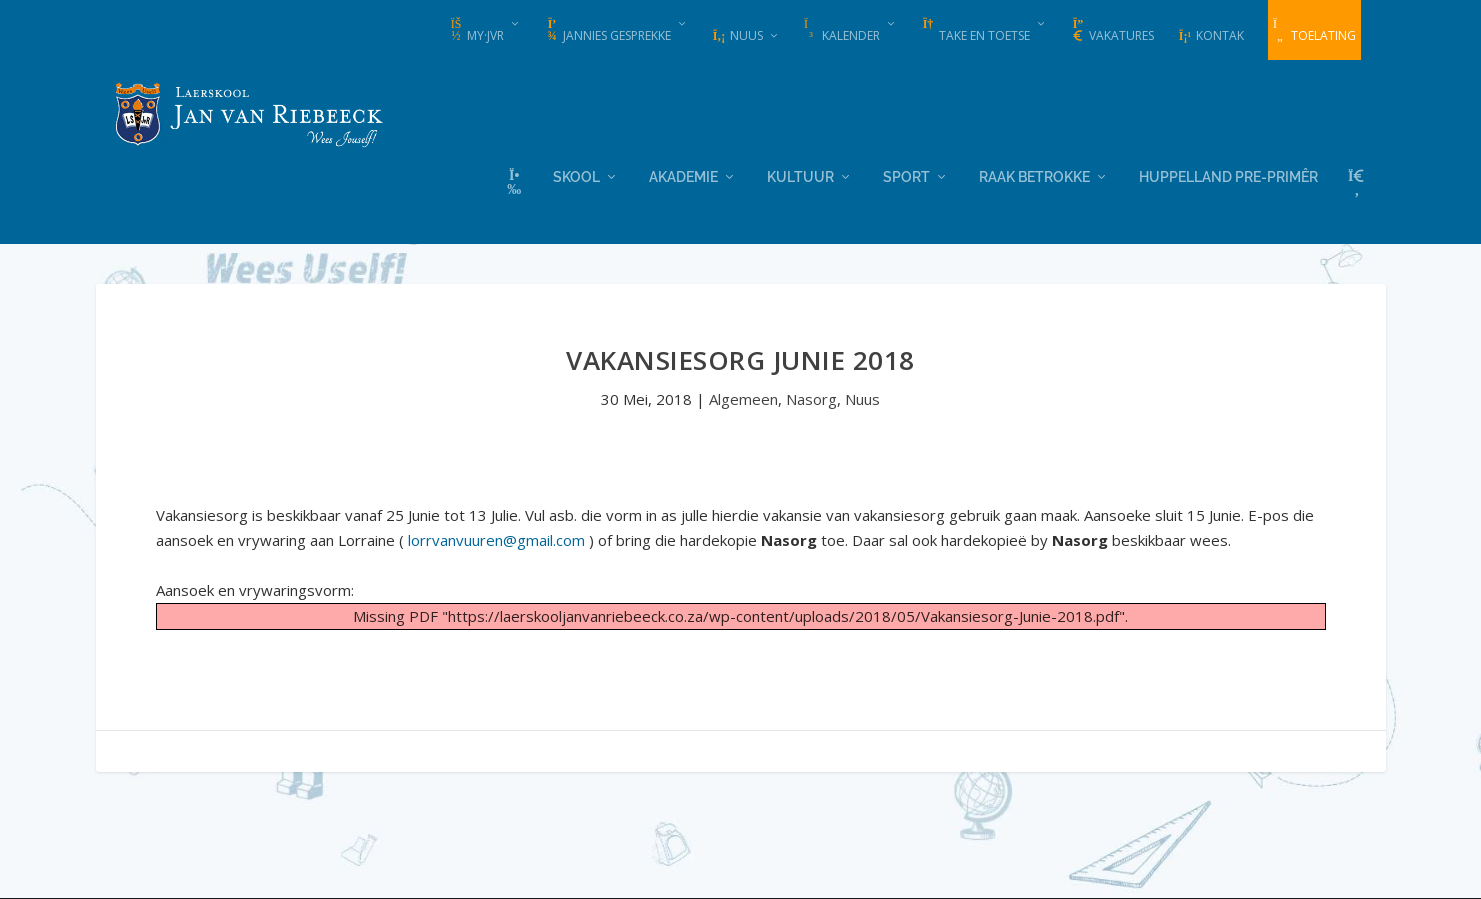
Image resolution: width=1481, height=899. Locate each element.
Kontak (1211, 35)
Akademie (683, 175)
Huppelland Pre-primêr (1228, 175)
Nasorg (811, 398)
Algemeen (743, 398)
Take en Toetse (975, 31)
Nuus (737, 35)
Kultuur (800, 175)
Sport (906, 175)
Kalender (842, 31)
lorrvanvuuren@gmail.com (496, 539)
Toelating (1314, 31)
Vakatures (1112, 31)
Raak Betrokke (1034, 175)
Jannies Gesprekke (608, 31)
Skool (576, 175)
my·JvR (476, 31)
